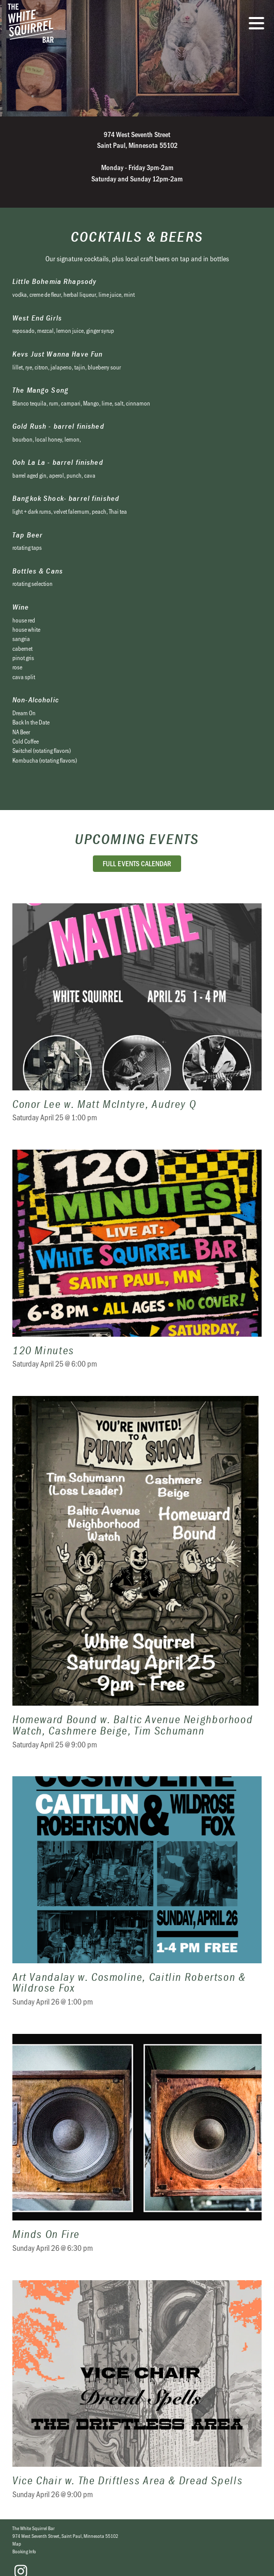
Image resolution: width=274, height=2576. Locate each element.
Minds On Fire (137, 2149)
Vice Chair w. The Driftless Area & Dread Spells (137, 2396)
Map (16, 2543)
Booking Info (24, 2551)
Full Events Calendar (137, 863)
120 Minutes (137, 1265)
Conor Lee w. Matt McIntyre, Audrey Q (137, 1019)
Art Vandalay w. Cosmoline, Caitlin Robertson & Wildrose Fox (137, 1897)
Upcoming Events (137, 839)
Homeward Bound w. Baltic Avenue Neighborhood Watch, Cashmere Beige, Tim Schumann (137, 1578)
